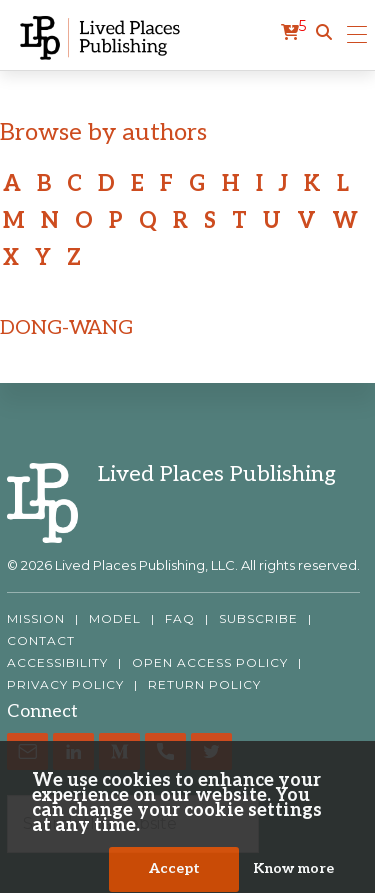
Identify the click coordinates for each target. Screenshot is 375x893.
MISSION (36, 619)
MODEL (115, 619)
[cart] (293, 33)
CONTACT (41, 641)
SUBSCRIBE (258, 619)
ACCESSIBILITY (57, 663)
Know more (293, 870)
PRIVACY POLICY (65, 685)
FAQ (180, 619)
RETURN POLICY (204, 685)
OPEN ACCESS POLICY (210, 663)
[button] (324, 33)
